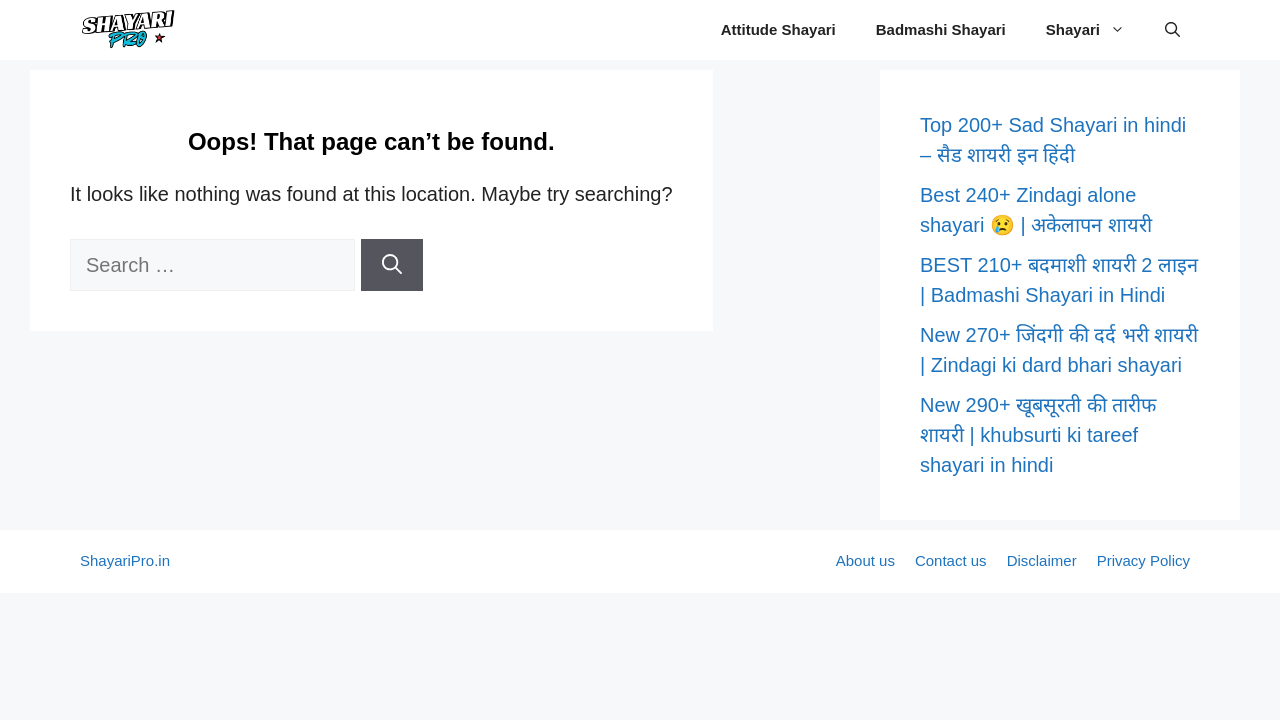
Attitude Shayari (778, 29)
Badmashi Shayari (941, 29)
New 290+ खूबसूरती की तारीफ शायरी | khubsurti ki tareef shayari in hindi (1038, 435)
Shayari (1095, 30)
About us (865, 560)
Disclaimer (1042, 560)
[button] (1172, 30)
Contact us (951, 560)
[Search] (392, 265)
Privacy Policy (1143, 560)
